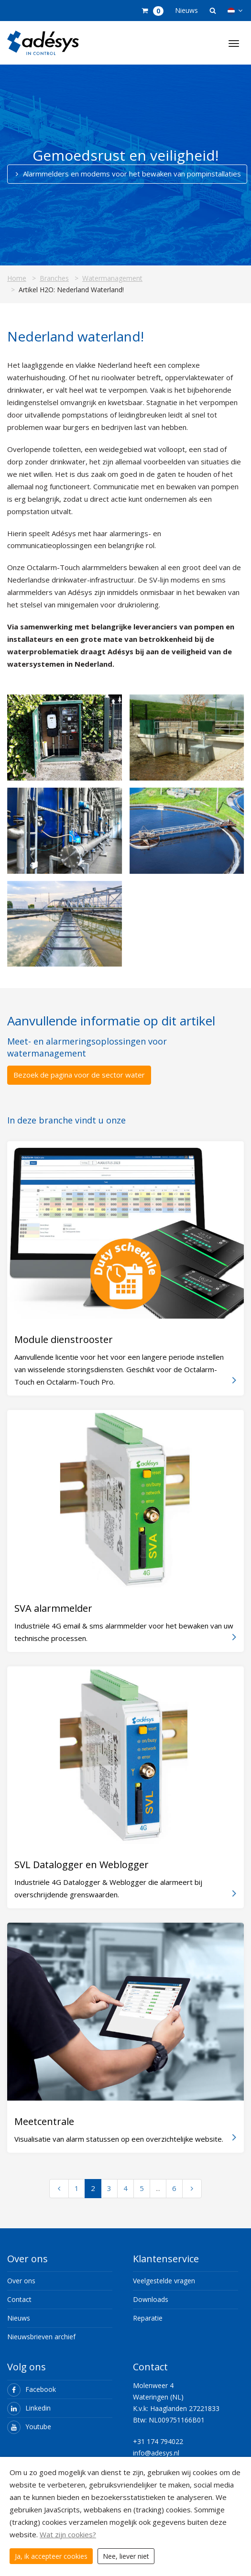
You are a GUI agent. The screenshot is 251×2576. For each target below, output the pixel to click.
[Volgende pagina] (192, 2188)
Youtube (29, 2426)
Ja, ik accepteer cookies (51, 2556)
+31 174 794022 (158, 2441)
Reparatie (148, 2318)
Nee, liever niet (126, 2556)
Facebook (31, 2389)
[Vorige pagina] (59, 2188)
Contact (19, 2299)
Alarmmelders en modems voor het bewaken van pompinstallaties (127, 173)
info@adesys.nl (156, 2452)
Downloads (150, 2299)
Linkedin (29, 2407)
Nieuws (186, 10)
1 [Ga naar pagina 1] (77, 2188)
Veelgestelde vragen (164, 2280)
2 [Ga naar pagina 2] (93, 2188)
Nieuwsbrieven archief (41, 2336)
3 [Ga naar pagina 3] (109, 2188)
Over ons (21, 2280)
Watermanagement (112, 278)
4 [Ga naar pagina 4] (125, 2188)
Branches (54, 278)
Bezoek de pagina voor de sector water (79, 1074)
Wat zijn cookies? (68, 2534)
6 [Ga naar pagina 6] (174, 2188)
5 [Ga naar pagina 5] (142, 2188)
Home (16, 278)
